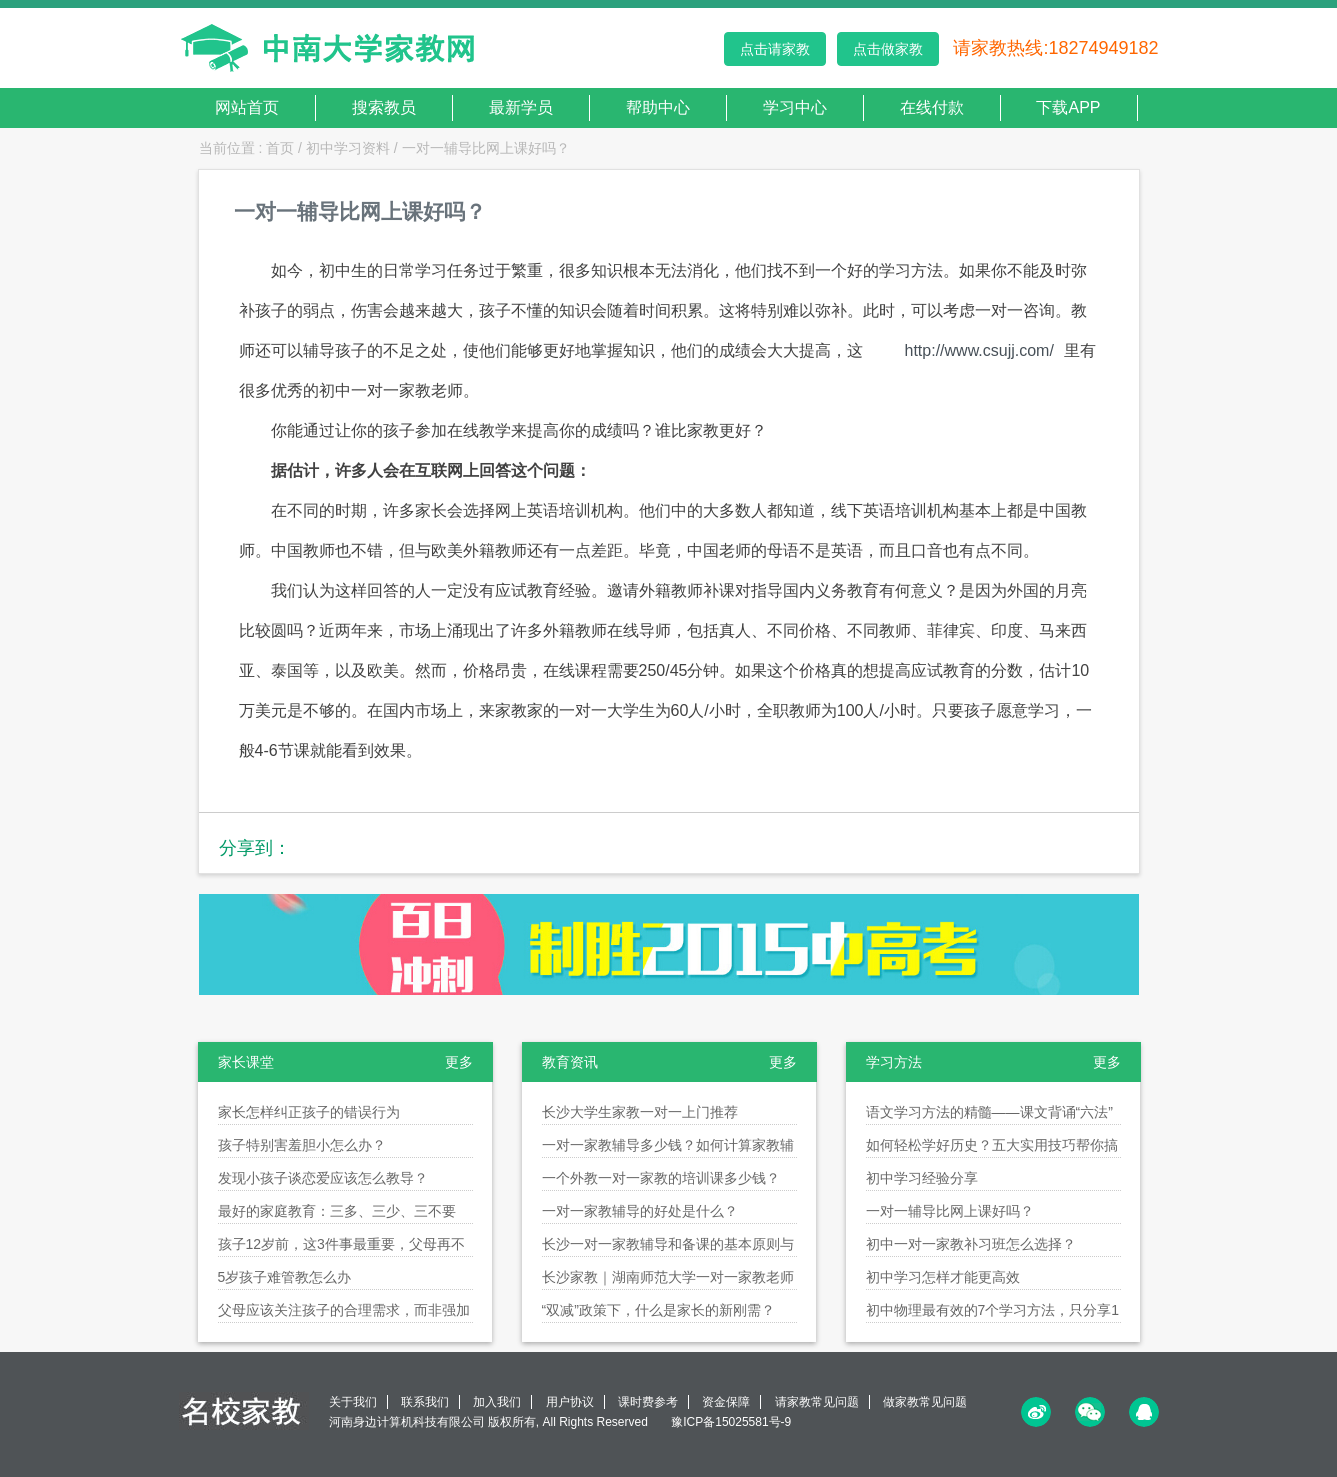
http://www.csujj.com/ (979, 350)
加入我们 (497, 1402)
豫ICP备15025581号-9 (731, 1422)
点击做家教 (888, 49)
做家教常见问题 (925, 1402)
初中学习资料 (348, 148)
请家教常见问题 (817, 1402)
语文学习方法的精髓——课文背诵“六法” (989, 1112)
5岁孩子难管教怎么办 (285, 1277)
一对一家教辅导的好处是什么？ (640, 1211)
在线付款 (932, 107)
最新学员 (521, 107)
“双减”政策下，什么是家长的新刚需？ (658, 1310)
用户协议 (570, 1402)
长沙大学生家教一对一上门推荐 (640, 1112)
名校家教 (244, 1411)
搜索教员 (384, 107)
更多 (459, 1062)
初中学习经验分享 (922, 1178)
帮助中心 (658, 107)
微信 (1090, 1412)
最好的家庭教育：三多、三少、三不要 (337, 1211)
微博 (1036, 1412)
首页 (280, 148)
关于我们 (353, 1402)
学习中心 (795, 107)
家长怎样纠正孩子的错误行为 (309, 1112)
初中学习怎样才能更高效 (943, 1277)
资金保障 (726, 1402)
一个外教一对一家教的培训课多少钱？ (661, 1178)
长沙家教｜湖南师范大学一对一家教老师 (668, 1277)
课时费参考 (648, 1402)
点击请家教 (775, 49)
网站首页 (247, 107)
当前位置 (227, 148)
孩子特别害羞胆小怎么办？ (302, 1145)
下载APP (1068, 107)
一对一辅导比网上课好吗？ (486, 148)
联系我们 (425, 1402)
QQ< (1144, 1412)
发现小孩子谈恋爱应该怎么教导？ (323, 1178)
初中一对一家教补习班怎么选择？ (971, 1244)
